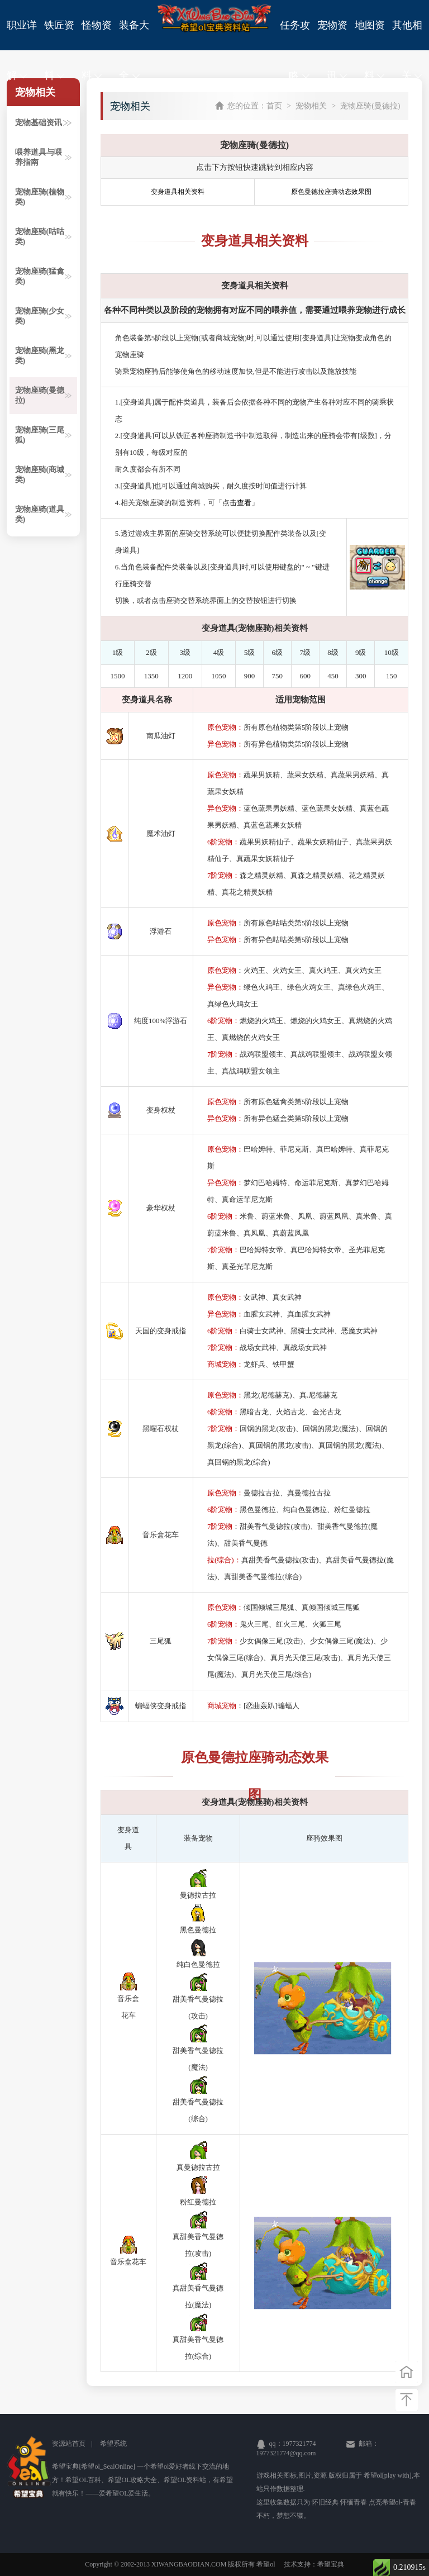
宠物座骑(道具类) (43, 514)
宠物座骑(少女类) (43, 316)
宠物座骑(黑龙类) (43, 355)
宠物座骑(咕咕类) (43, 236)
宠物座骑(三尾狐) (43, 435)
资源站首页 (68, 2443)
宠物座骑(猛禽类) (43, 276)
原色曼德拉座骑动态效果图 (331, 192)
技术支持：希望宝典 (314, 2564)
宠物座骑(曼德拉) (43, 395)
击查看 (240, 502)
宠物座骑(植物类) (43, 197)
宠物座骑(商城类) (43, 474)
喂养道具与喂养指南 (43, 157)
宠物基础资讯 (43, 122)
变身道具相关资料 (177, 192)
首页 (274, 106)
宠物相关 (311, 106)
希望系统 (113, 2443)
